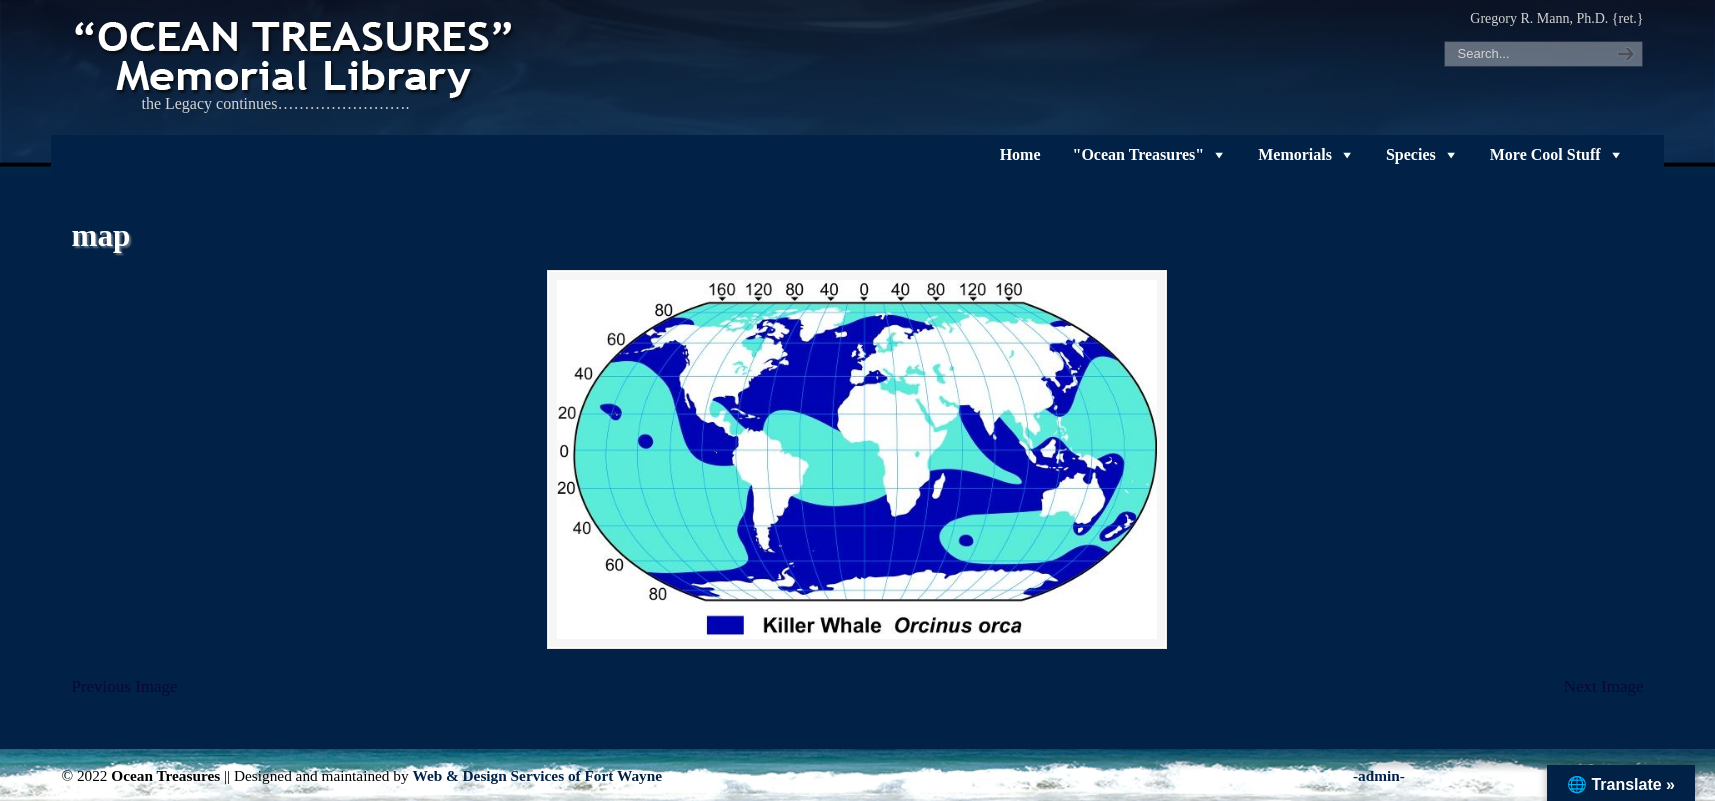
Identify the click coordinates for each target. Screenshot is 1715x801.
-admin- (1379, 775)
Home (1020, 154)
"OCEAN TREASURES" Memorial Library (296, 56)
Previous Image (124, 686)
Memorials (1295, 154)
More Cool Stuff (1545, 154)
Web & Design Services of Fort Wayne (537, 775)
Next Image (1604, 686)
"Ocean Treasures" (1139, 154)
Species (1411, 154)
